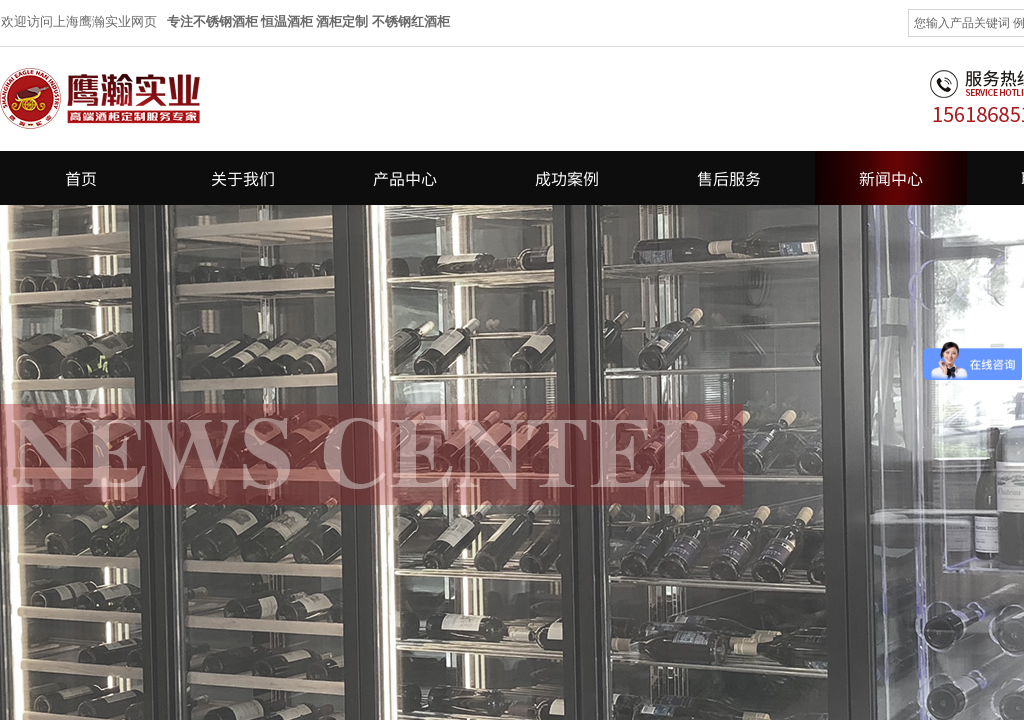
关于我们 (243, 178)
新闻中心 (891, 178)
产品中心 (405, 178)
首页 (81, 178)
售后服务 (729, 178)
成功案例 (567, 178)
